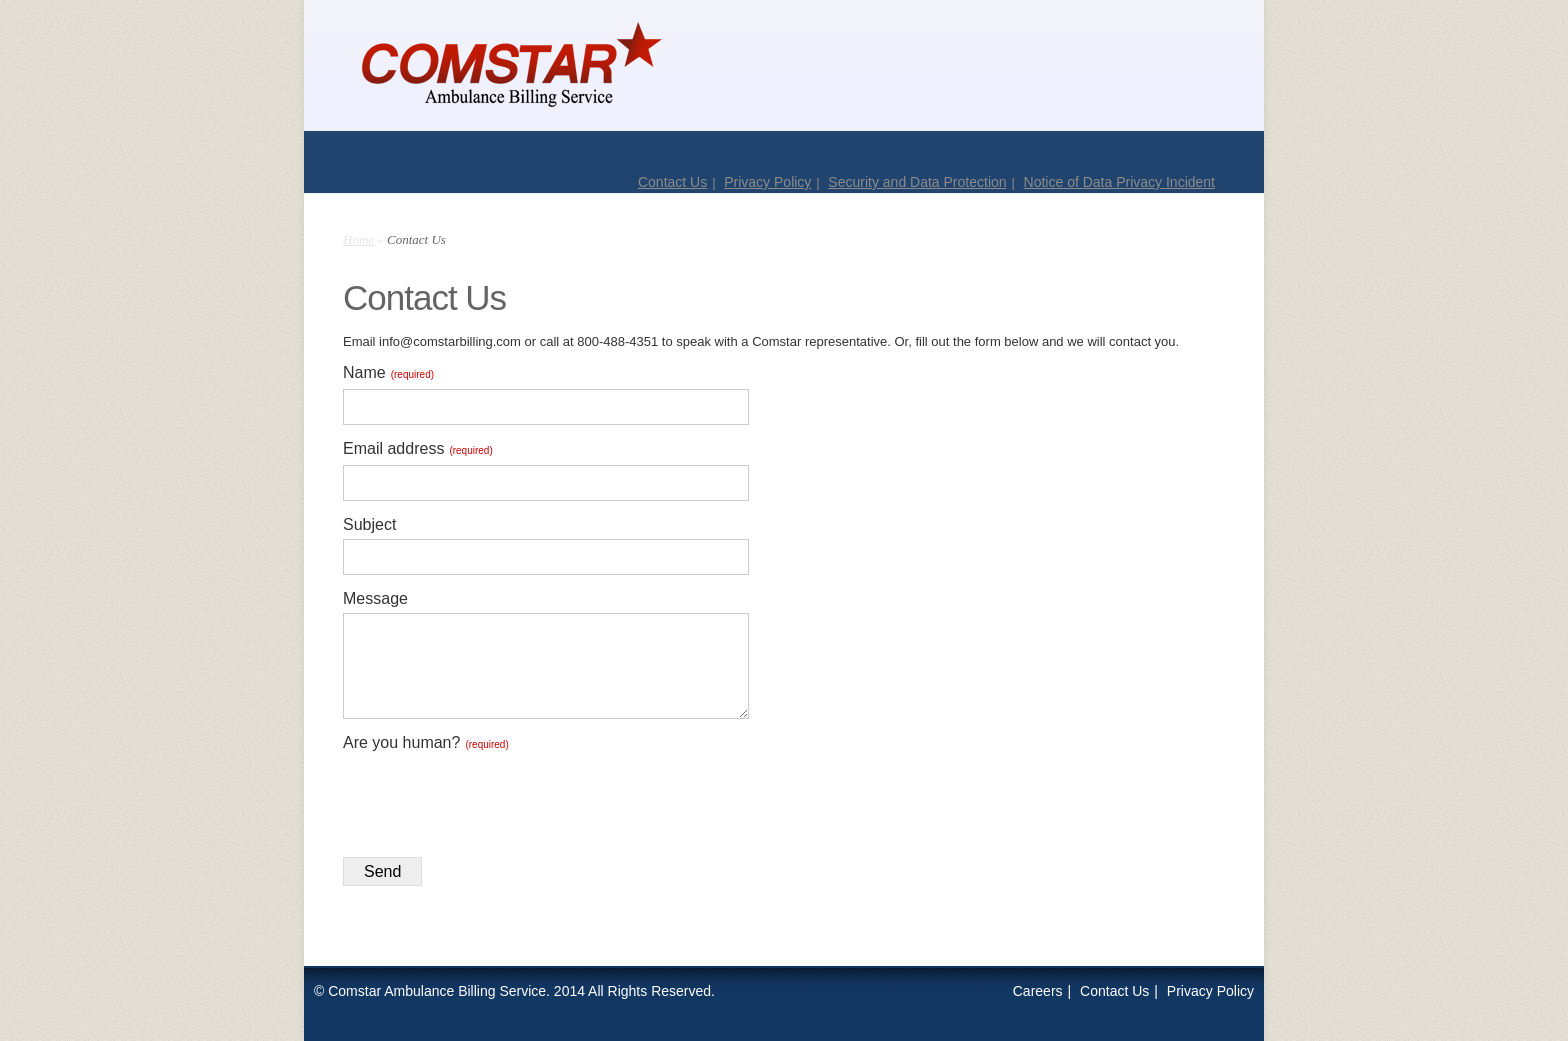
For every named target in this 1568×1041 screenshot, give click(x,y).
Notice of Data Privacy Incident (1119, 182)
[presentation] (495, 798)
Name (388, 372)
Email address (418, 448)
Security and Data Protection (917, 182)
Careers (1038, 991)
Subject (369, 524)
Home (358, 239)
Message (375, 598)
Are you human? (426, 742)
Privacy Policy (767, 182)
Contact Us (672, 182)
